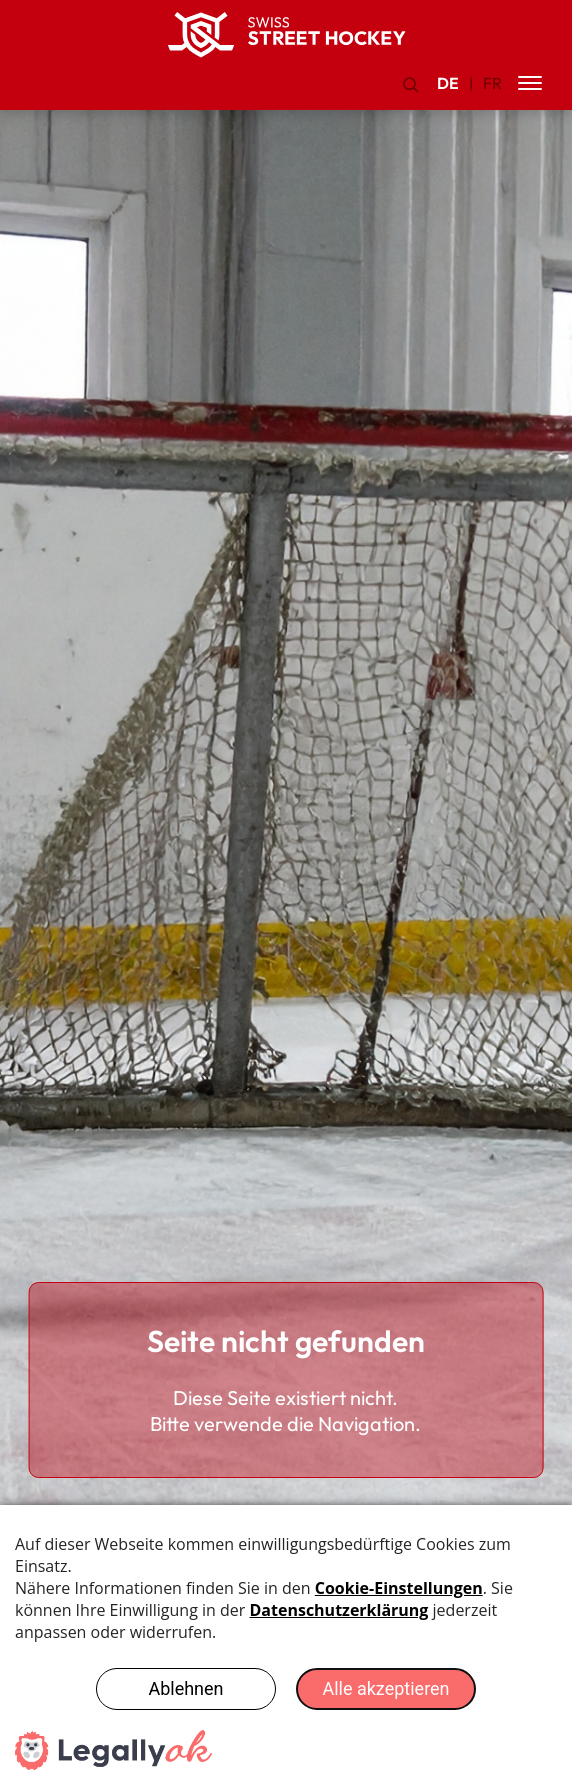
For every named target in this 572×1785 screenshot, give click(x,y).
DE (448, 83)
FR (492, 83)
